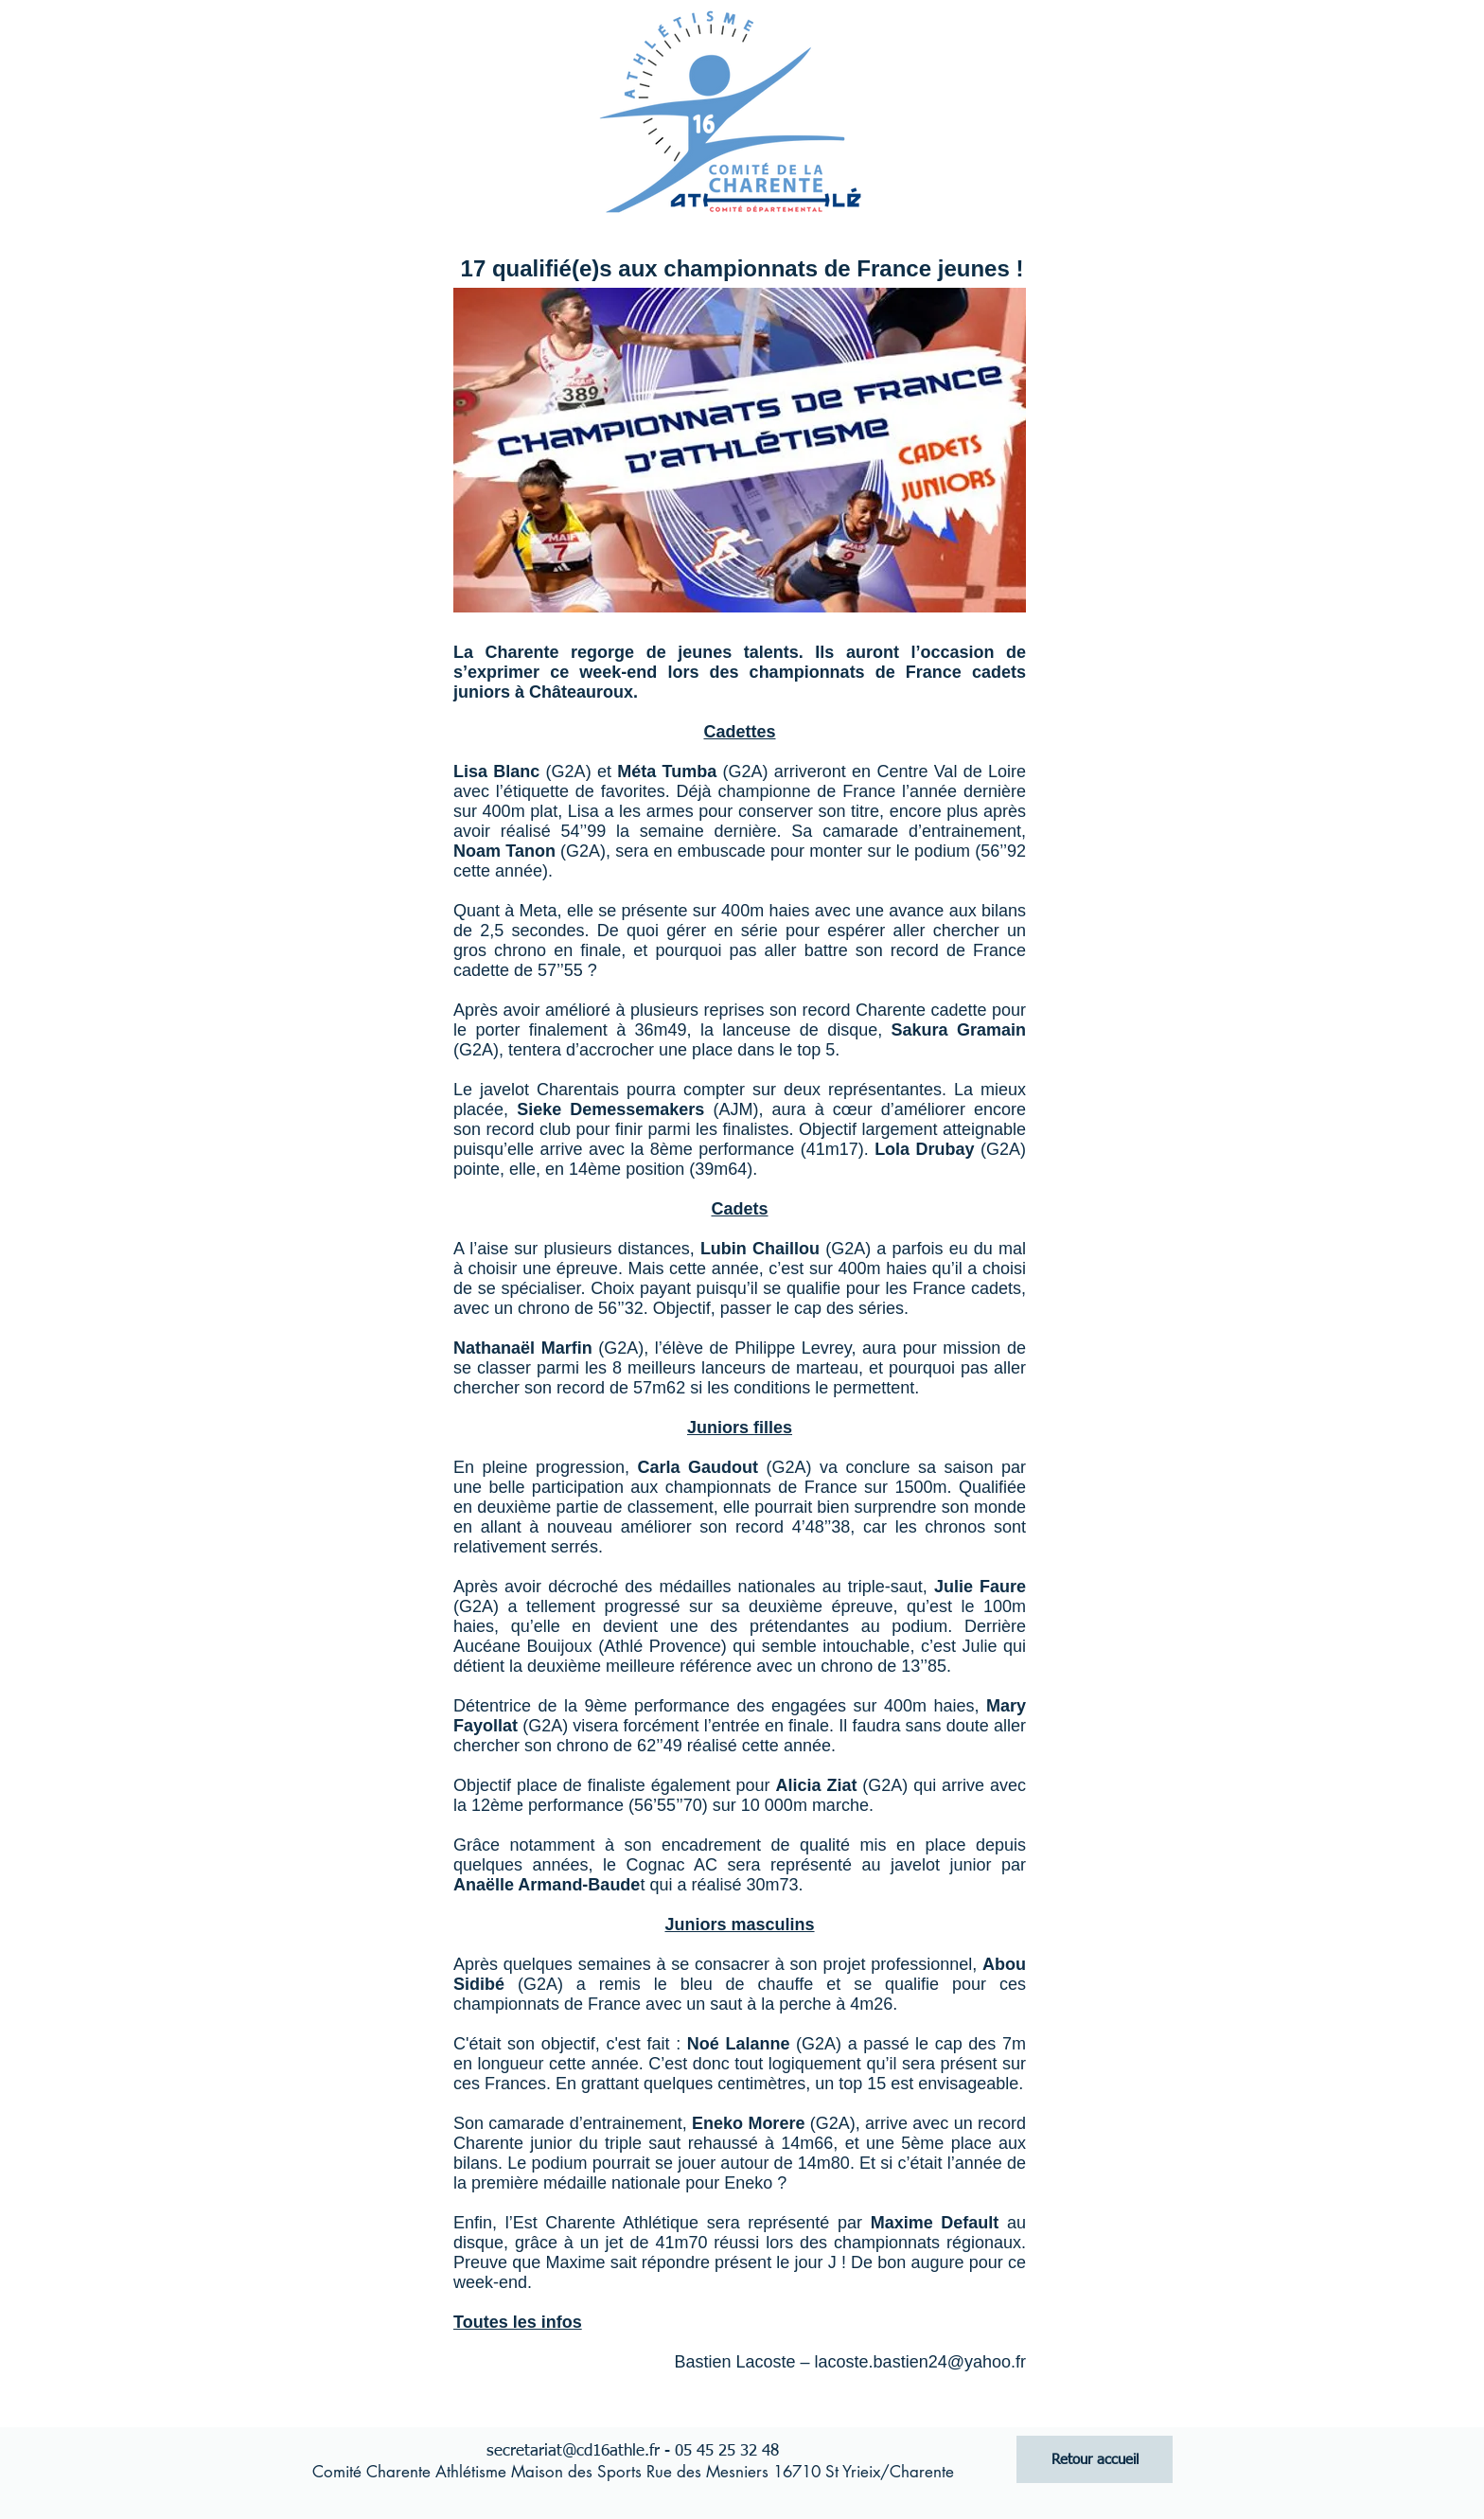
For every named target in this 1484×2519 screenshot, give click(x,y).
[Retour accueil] (1094, 2459)
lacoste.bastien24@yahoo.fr (920, 2361)
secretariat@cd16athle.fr (573, 2451)
